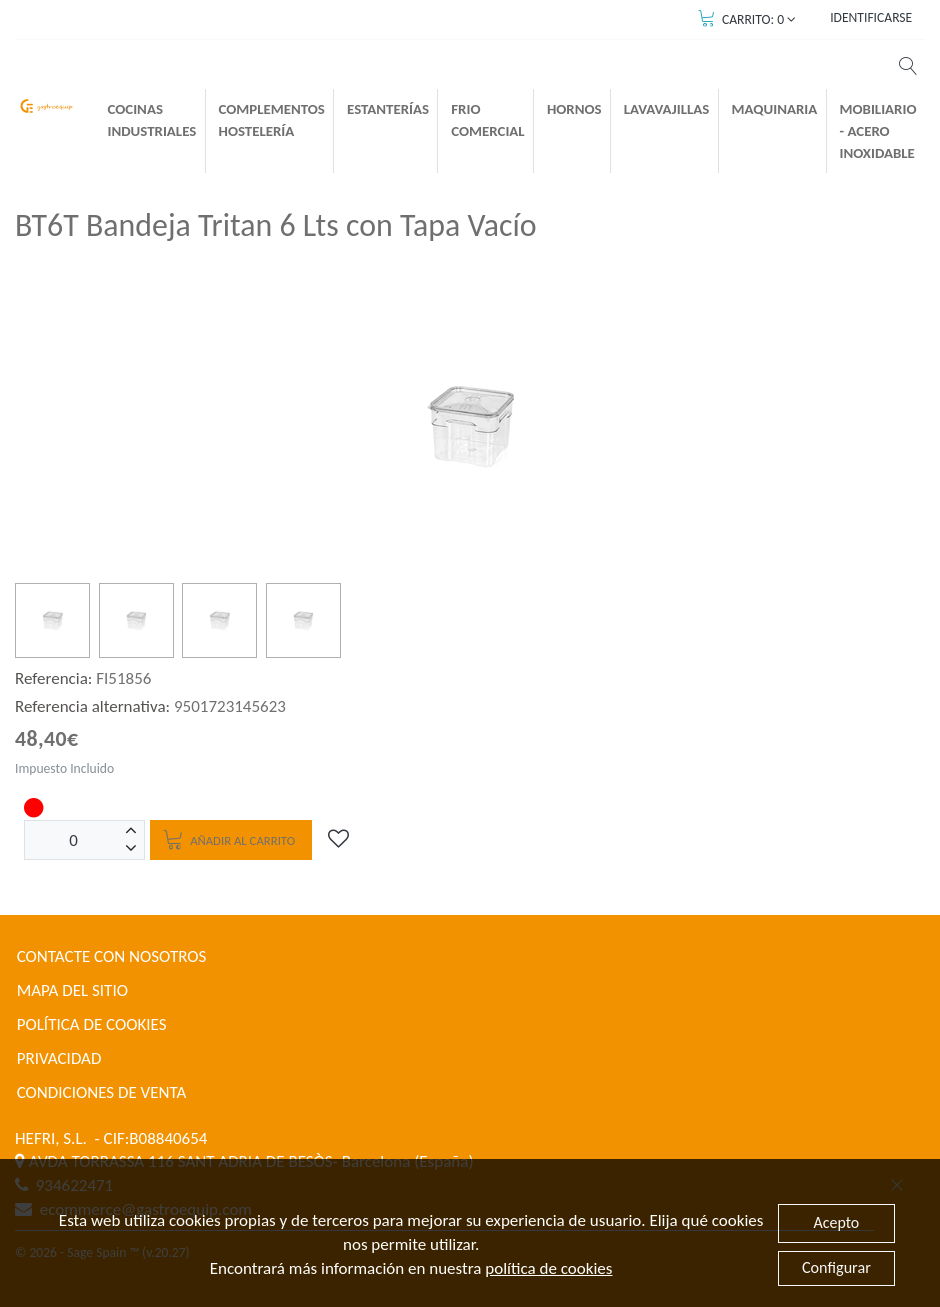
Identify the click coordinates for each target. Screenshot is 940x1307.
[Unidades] (74, 840)
